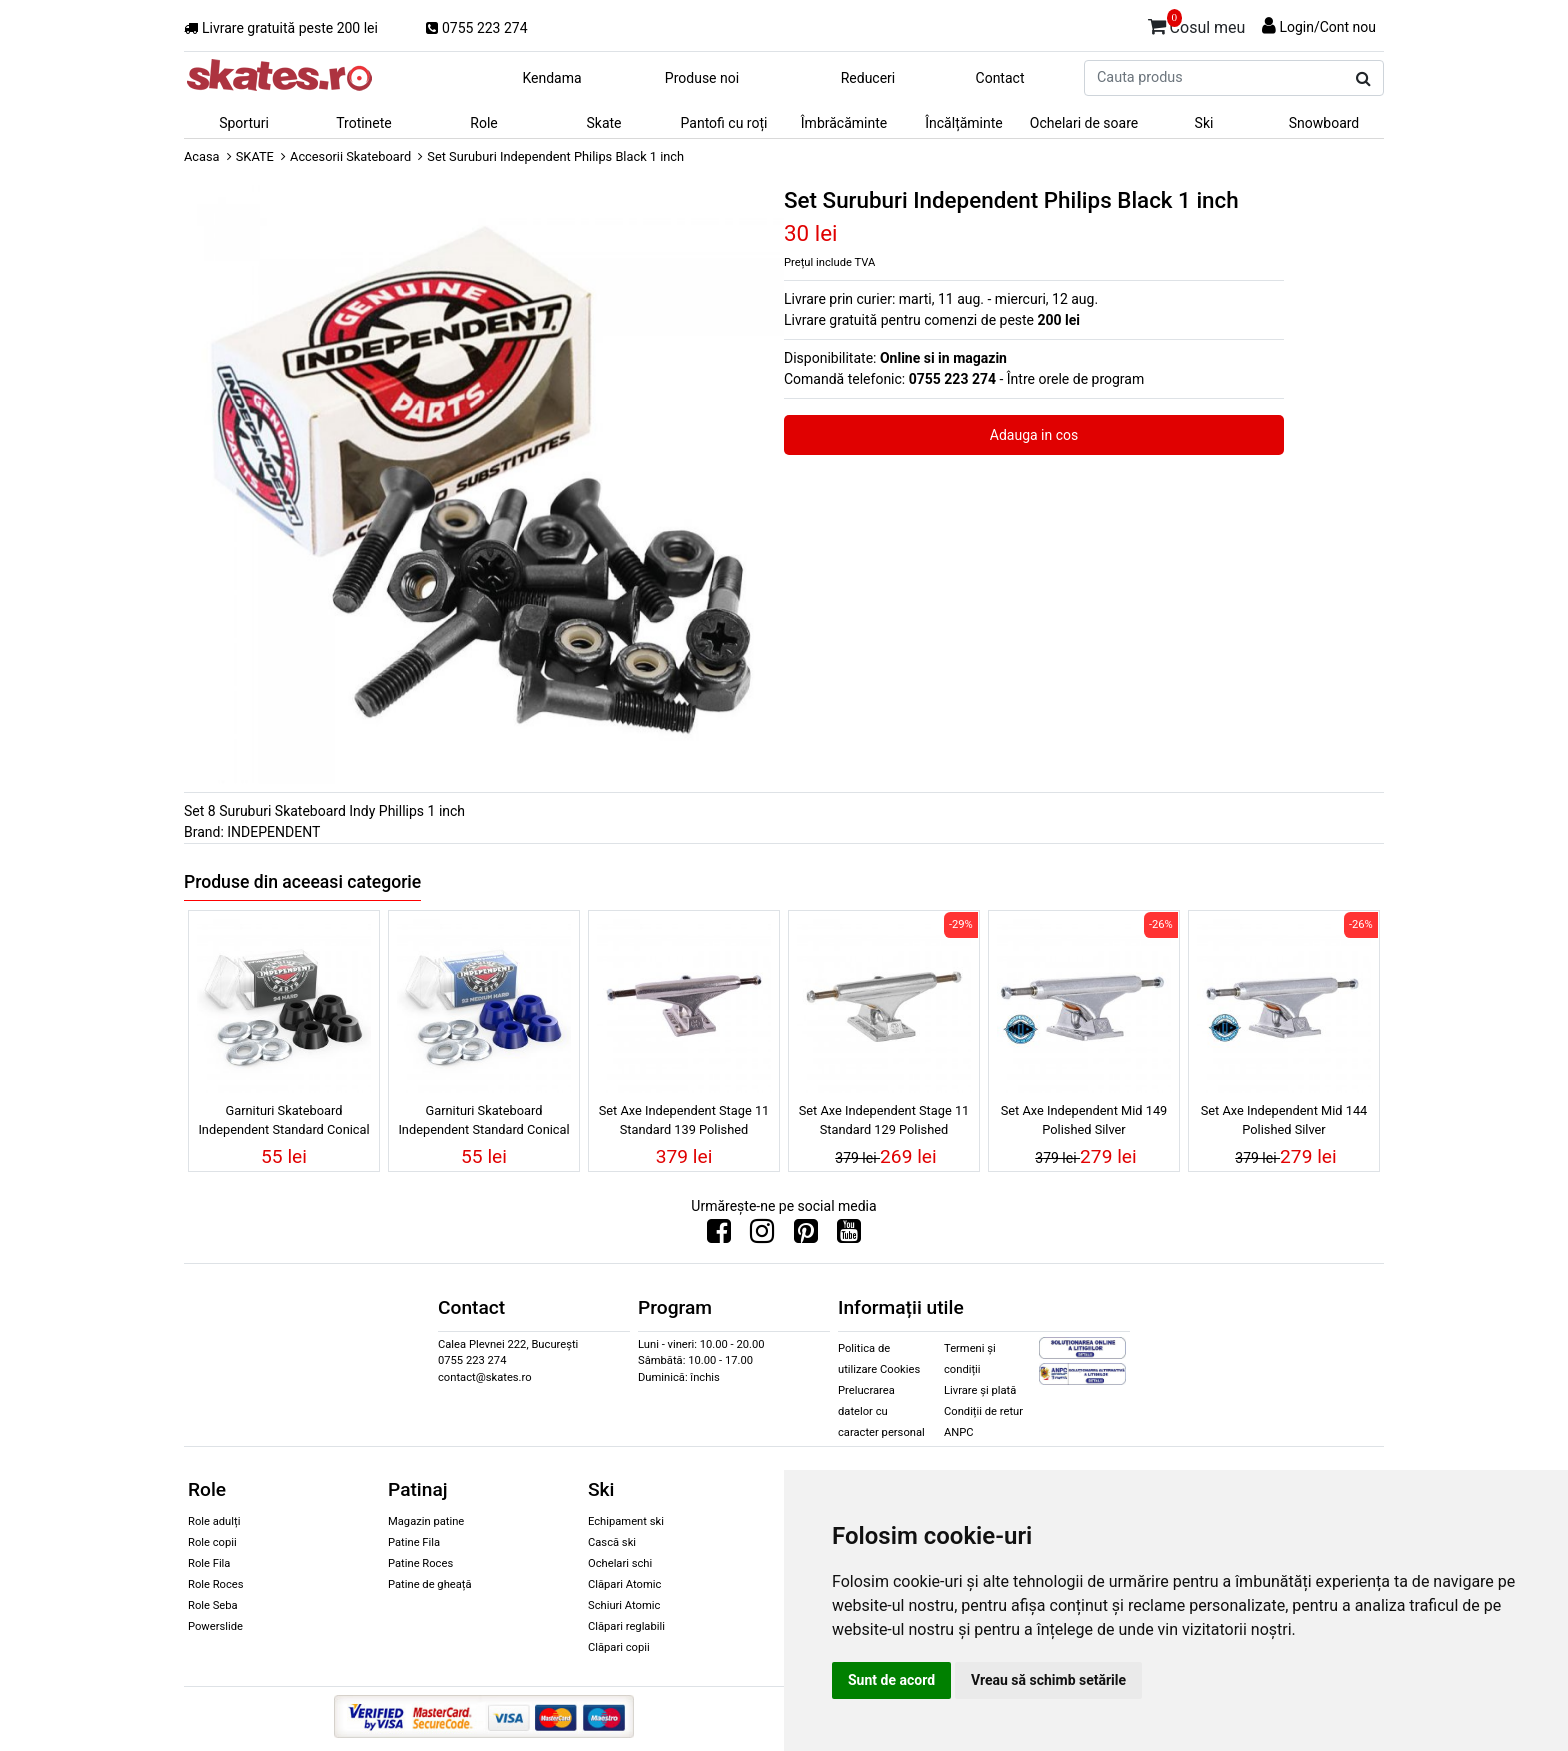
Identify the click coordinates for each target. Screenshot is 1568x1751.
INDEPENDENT (273, 832)
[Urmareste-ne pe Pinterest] (806, 1236)
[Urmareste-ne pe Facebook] (719, 1236)
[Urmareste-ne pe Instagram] (762, 1236)
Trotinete (364, 123)
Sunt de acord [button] (891, 1680)
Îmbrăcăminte (844, 123)
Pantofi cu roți (724, 123)
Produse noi (702, 78)
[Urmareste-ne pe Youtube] (849, 1236)
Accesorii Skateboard (350, 156)
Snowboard (1324, 123)
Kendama (551, 78)
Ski (1204, 123)
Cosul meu (1197, 24)
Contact (1000, 78)
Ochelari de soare (1084, 123)
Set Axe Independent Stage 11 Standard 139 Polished (684, 1120)
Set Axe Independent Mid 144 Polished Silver (1284, 1120)
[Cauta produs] (1363, 79)
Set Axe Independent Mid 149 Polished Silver (1084, 1120)
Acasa (202, 156)
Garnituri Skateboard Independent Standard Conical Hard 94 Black (283, 1123)
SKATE (255, 156)
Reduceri (868, 78)
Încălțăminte (964, 123)
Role (483, 123)
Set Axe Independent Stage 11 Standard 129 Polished (884, 1120)
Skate (603, 123)
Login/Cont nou (1327, 27)
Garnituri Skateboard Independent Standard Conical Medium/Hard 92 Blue (483, 1123)
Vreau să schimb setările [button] (1048, 1680)
